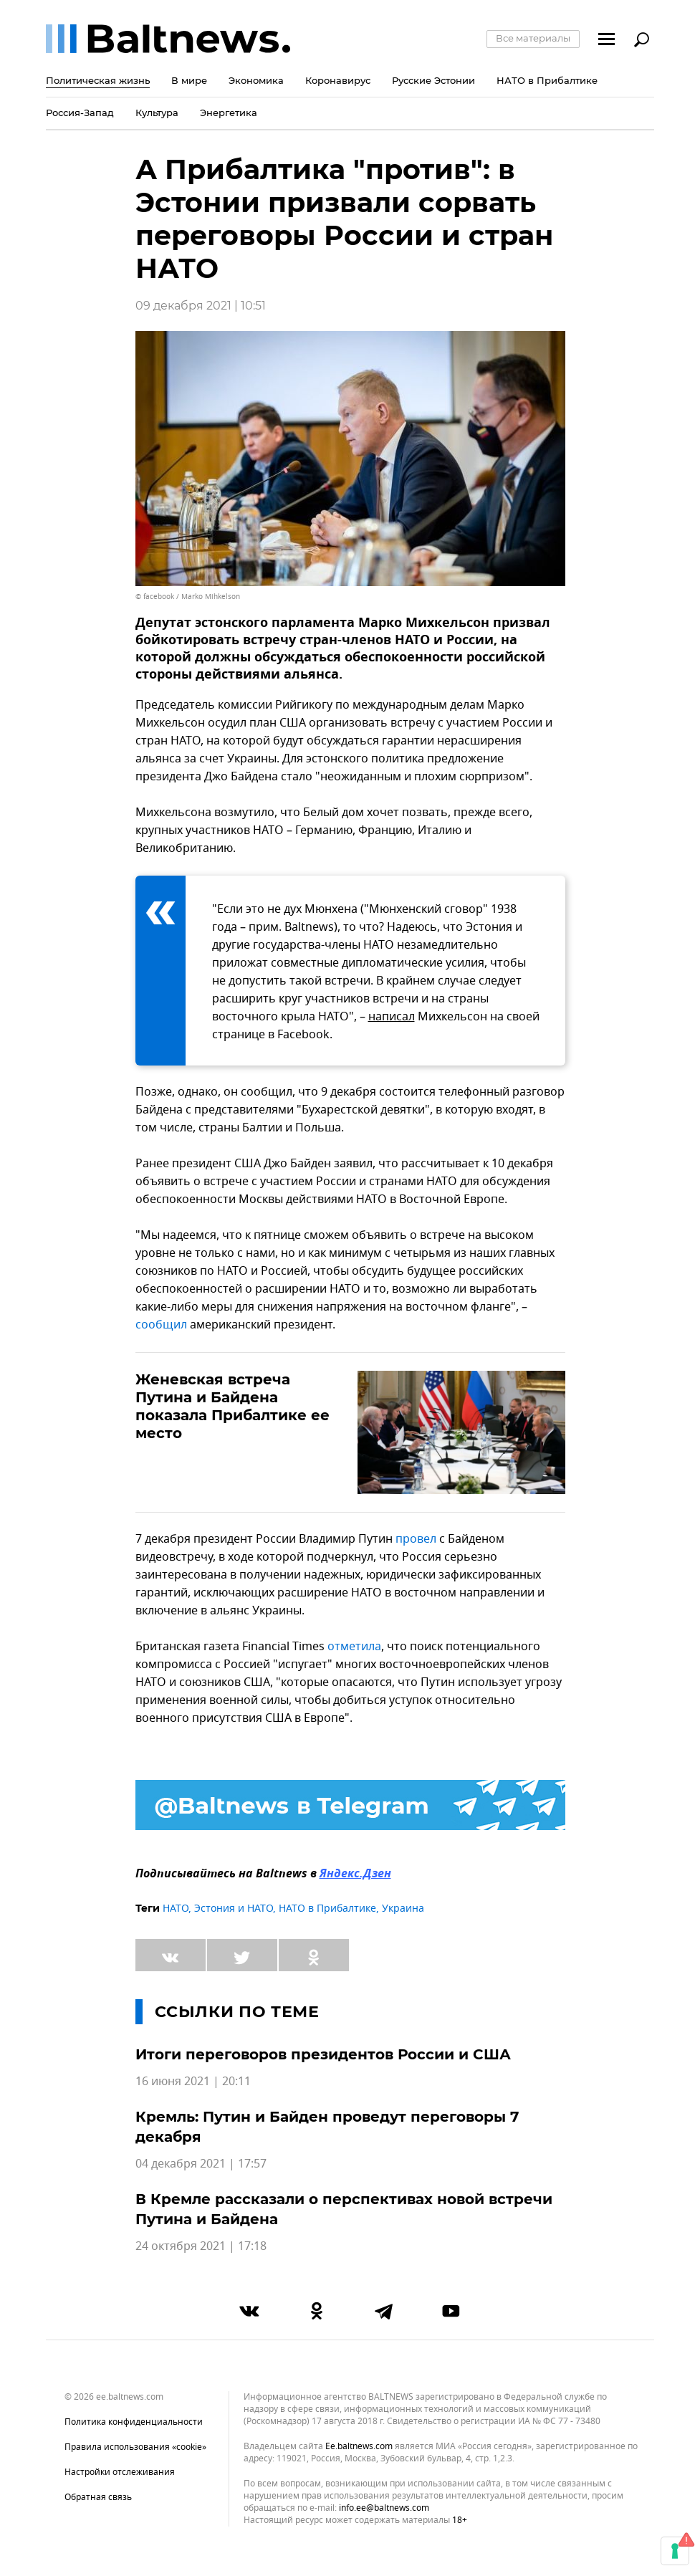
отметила (354, 1646)
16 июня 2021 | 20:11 (193, 2081)
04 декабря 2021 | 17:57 (201, 2164)
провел (415, 1539)
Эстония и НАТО (233, 1908)
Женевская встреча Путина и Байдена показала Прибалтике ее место (232, 1406)
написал (391, 1016)
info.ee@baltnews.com (384, 2507)
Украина (403, 1908)
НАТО (175, 1908)
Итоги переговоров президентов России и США (323, 2054)
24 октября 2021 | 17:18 (201, 2246)
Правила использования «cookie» (135, 2447)
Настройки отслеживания (119, 2472)
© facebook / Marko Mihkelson (187, 596)
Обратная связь (98, 2497)
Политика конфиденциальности (133, 2421)
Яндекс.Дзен (355, 1874)
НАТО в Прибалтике (327, 1908)
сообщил (161, 1325)
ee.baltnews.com (359, 2447)
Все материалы (533, 38)
